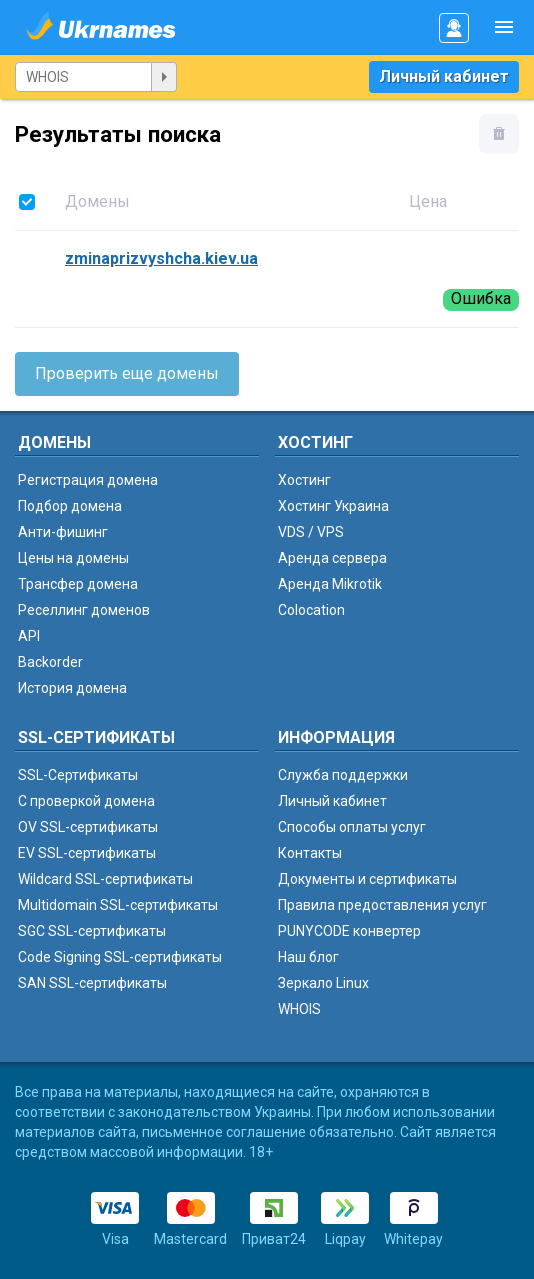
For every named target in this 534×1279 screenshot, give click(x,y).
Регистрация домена (88, 480)
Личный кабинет (444, 76)
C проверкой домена (86, 801)
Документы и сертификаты (367, 879)
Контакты (310, 853)
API (29, 636)
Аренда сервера (332, 558)
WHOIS (299, 1009)
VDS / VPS (311, 532)
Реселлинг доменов (84, 610)
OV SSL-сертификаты (88, 827)
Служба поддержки (343, 775)
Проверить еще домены (127, 373)
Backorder (50, 662)
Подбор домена (70, 506)
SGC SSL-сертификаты (92, 931)
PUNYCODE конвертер (349, 931)
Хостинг (304, 480)
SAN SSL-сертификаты (92, 983)
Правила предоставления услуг (382, 905)
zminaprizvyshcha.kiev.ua (161, 258)
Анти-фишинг (63, 532)
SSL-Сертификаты (78, 775)
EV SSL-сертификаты (87, 853)
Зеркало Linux (323, 983)
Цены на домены (73, 558)
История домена (72, 688)
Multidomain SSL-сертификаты (118, 905)
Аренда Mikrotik (330, 584)
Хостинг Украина (333, 506)
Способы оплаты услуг (352, 827)
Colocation (311, 610)
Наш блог (308, 957)
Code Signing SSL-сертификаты (120, 957)
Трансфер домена (78, 584)
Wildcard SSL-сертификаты (105, 879)
